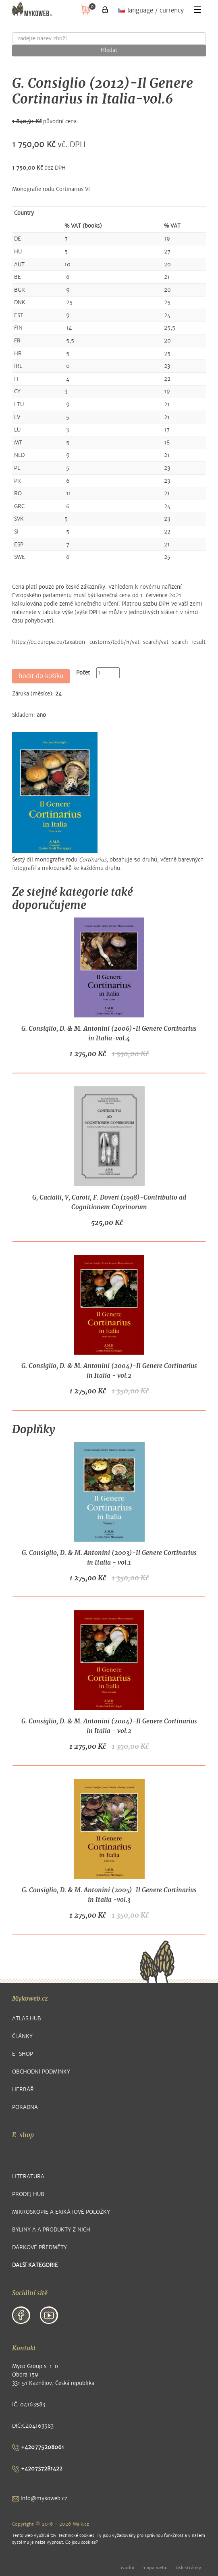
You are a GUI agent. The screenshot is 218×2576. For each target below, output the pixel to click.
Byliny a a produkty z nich (51, 2229)
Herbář (23, 2089)
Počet (83, 672)
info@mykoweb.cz (39, 2498)
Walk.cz (81, 2524)
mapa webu (155, 2567)
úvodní (126, 2567)
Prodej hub (28, 2194)
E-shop (22, 2054)
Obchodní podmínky (41, 2071)
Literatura (28, 2176)
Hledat (109, 50)
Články (22, 2036)
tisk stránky (188, 2567)
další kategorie (35, 2265)
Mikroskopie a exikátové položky (61, 2212)
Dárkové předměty (39, 2247)
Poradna (25, 2107)
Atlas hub (26, 2018)
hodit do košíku (41, 676)
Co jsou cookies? (81, 2542)
